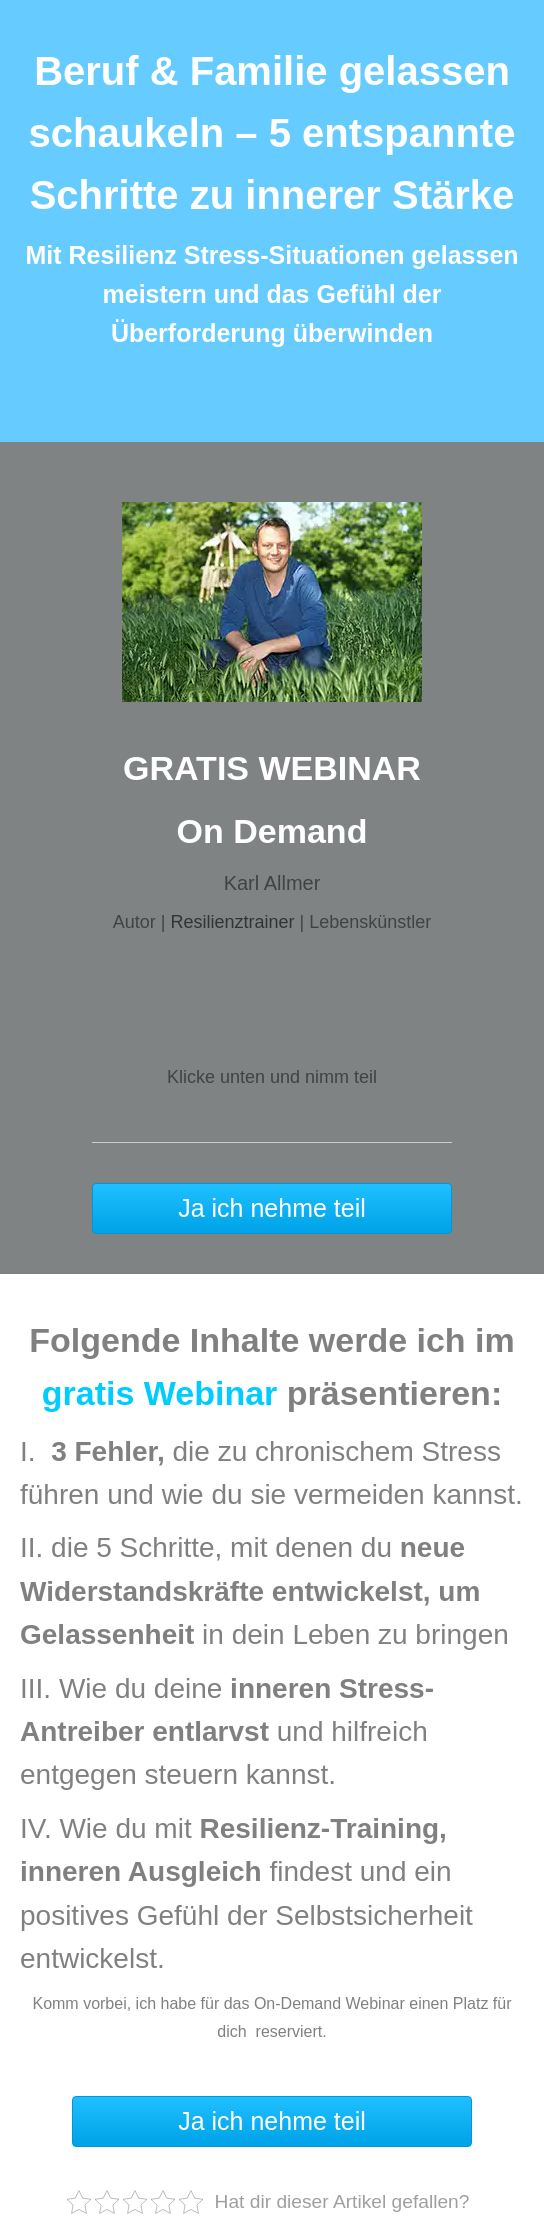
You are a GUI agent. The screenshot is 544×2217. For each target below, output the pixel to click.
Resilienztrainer (232, 922)
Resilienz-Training (319, 1828)
